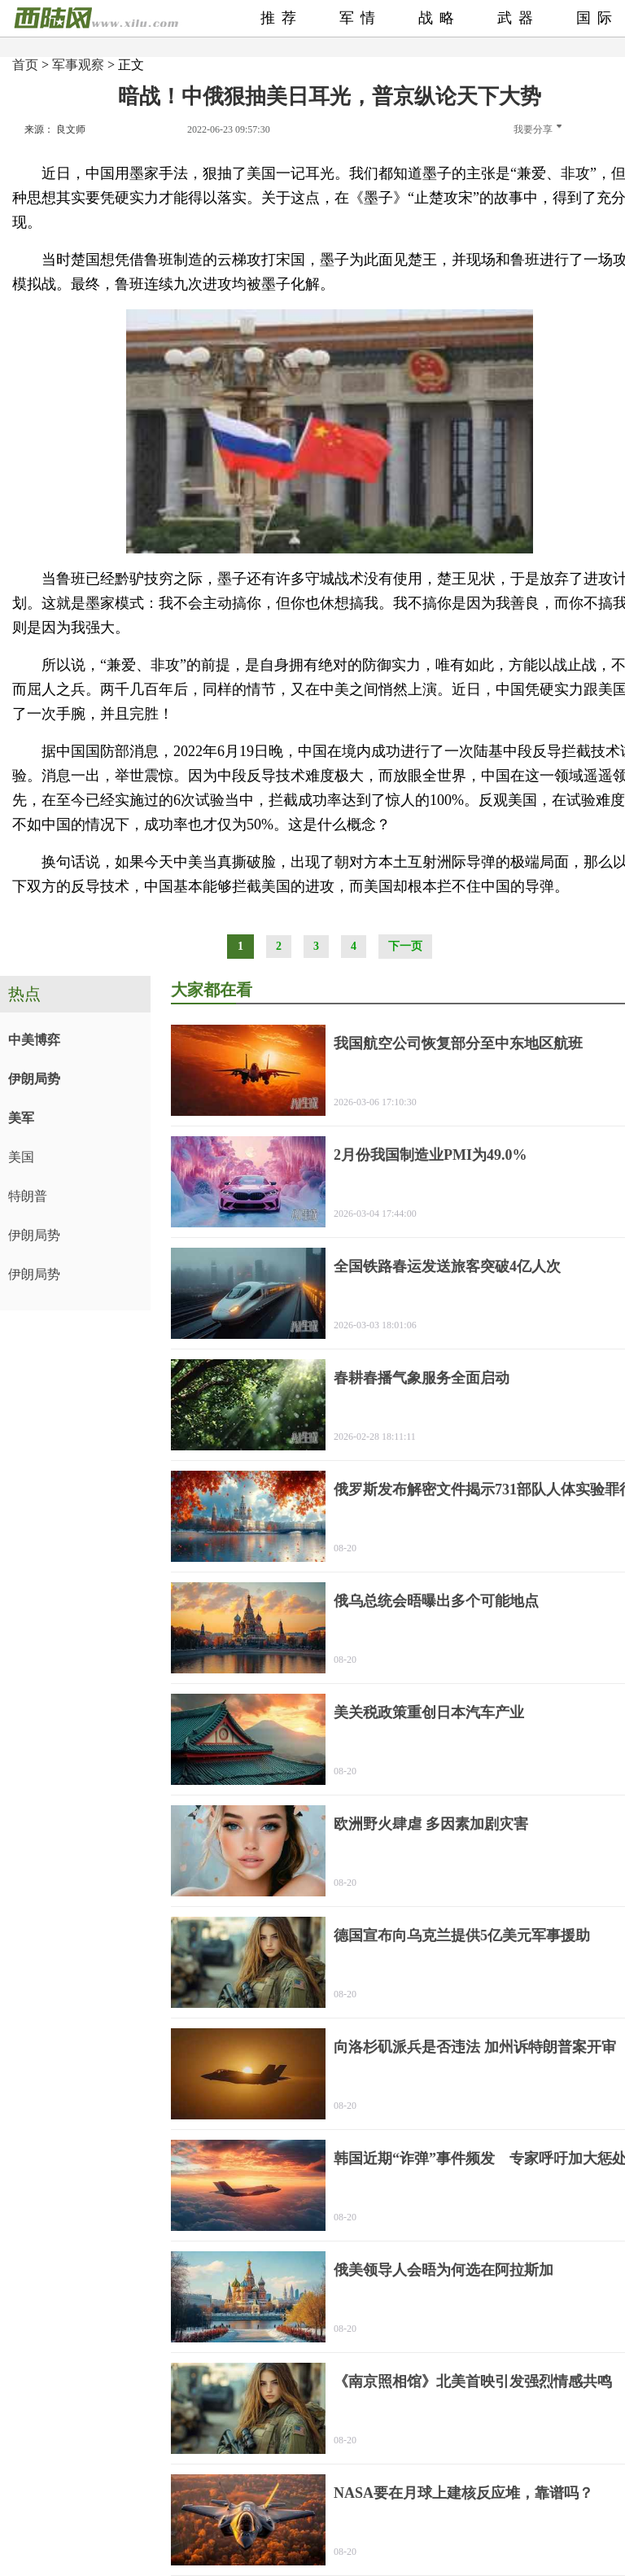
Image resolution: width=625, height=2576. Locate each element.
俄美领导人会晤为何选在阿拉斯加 (443, 2270)
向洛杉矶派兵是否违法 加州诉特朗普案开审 (475, 2047)
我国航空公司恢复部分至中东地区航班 (458, 1043)
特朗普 (27, 1196)
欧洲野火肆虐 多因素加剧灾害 (431, 1824)
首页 (25, 65)
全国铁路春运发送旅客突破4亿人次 (447, 1266)
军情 (360, 18)
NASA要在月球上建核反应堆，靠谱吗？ (463, 2493)
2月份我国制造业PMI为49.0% (430, 1155)
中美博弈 (34, 1040)
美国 (21, 1157)
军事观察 (78, 65)
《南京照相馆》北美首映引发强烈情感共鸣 (473, 2381)
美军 (21, 1118)
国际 (597, 18)
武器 (518, 18)
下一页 (405, 946)
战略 (439, 18)
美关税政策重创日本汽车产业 (429, 1712)
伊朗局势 (34, 1079)
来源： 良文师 (54, 129)
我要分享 (538, 129)
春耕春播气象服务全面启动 (421, 1378)
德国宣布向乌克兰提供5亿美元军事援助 (462, 1935)
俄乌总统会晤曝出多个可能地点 (436, 1601)
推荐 (281, 18)
